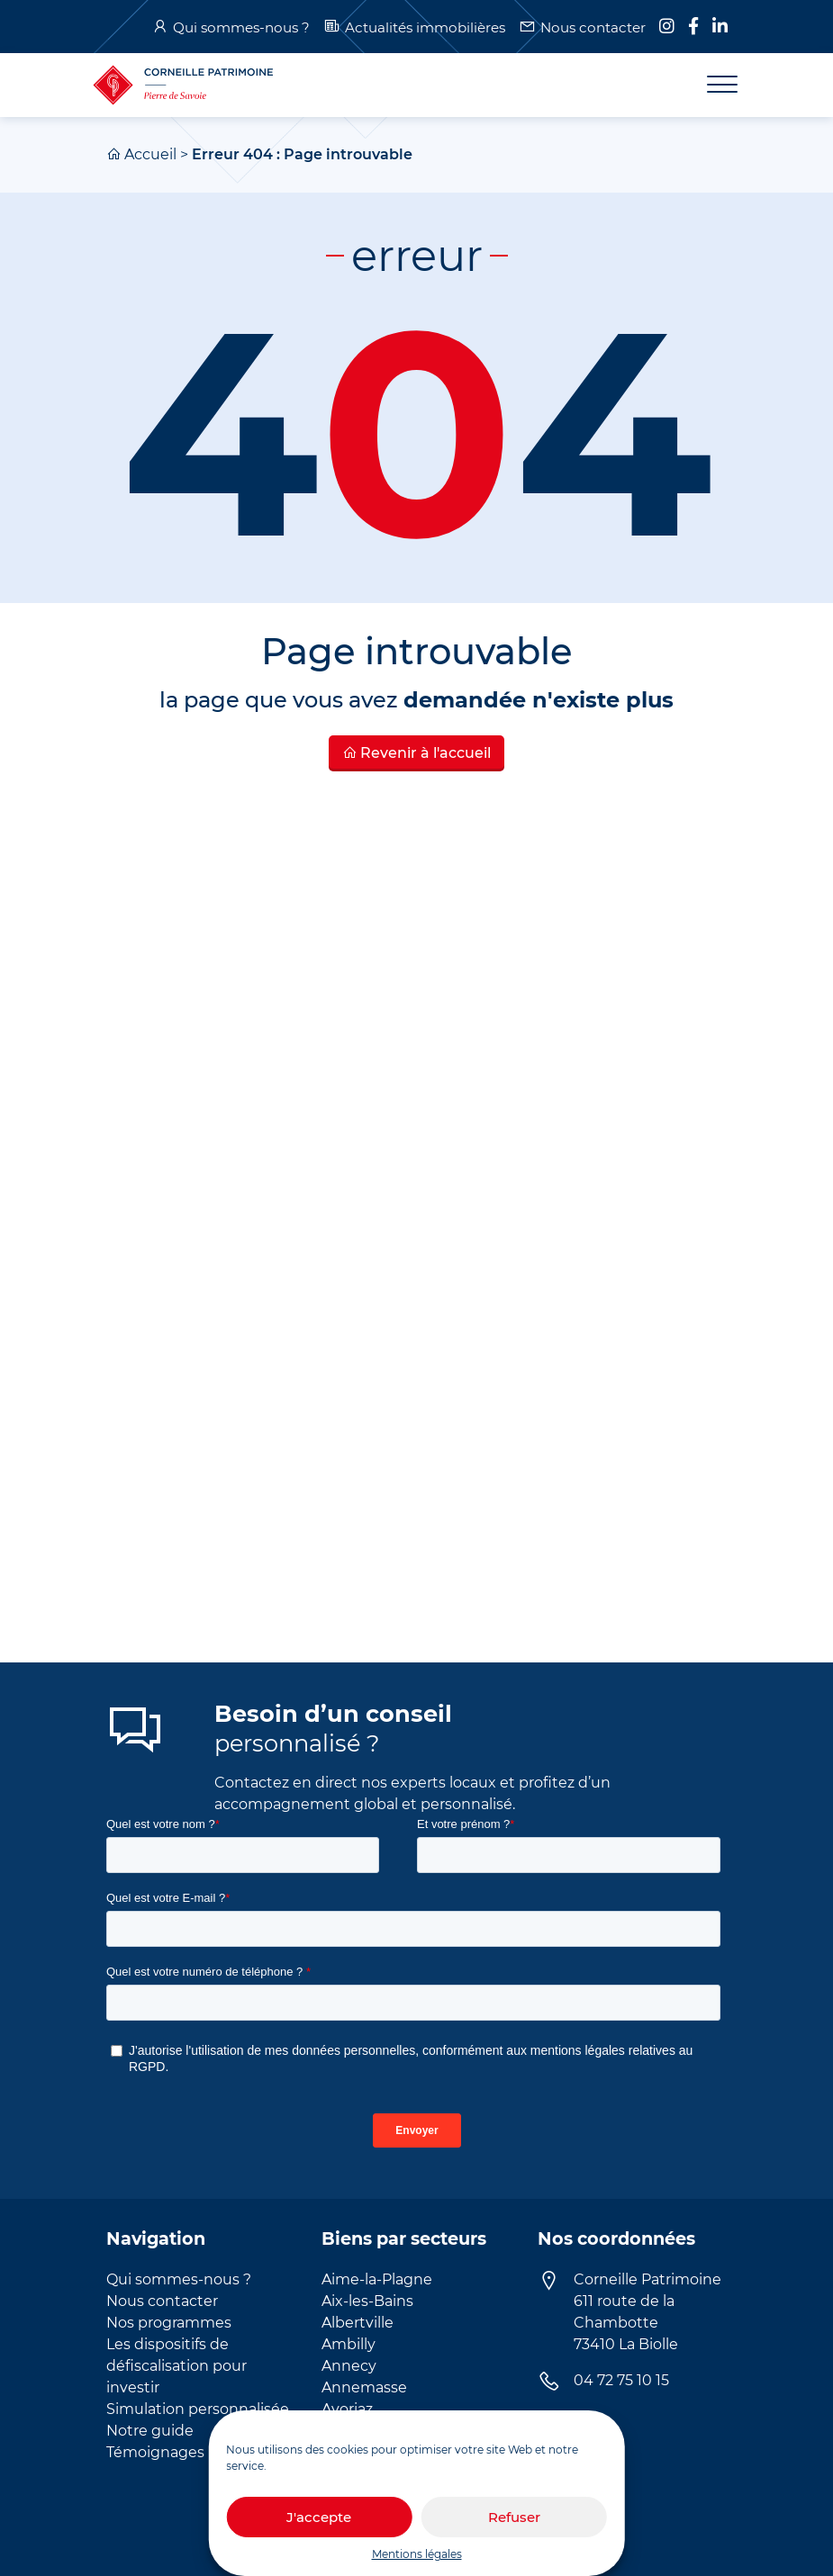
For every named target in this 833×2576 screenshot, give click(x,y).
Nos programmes (168, 2322)
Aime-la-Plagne (376, 2279)
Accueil (150, 154)
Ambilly (348, 2344)
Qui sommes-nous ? (241, 27)
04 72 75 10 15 (621, 2380)
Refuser (514, 2517)
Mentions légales (417, 2554)
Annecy (348, 2365)
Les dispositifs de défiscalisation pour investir (176, 2366)
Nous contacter (593, 27)
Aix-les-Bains (367, 2301)
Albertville (357, 2322)
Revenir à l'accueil (416, 752)
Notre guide (150, 2430)
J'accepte (318, 2517)
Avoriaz (347, 2409)
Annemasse (364, 2387)
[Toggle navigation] (711, 84)
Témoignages (155, 2452)
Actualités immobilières (425, 27)
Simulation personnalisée (197, 2409)
